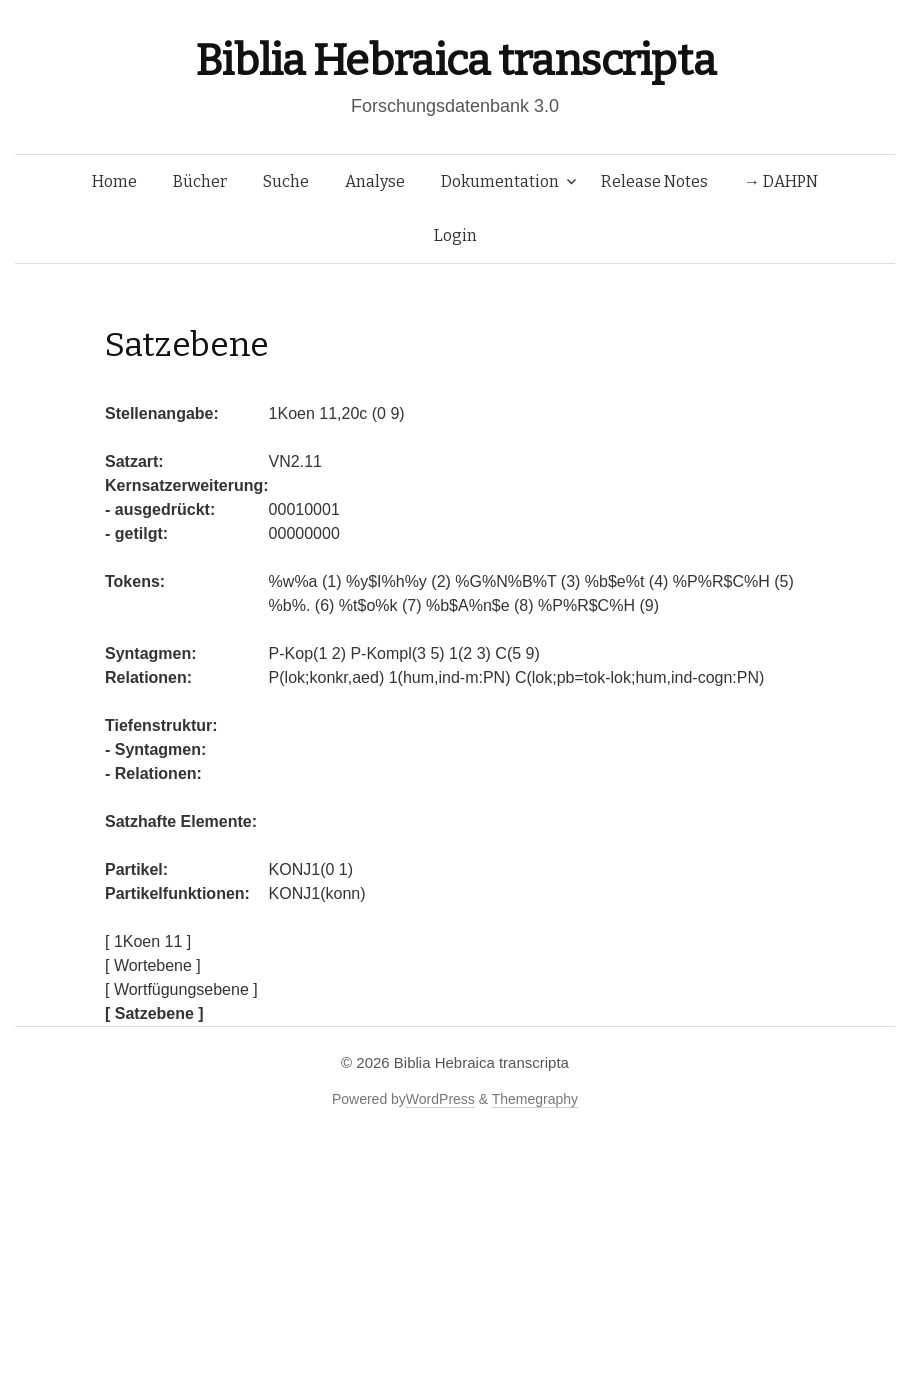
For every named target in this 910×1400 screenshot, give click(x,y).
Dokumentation (500, 181)
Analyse (375, 181)
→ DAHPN (781, 181)
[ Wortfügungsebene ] (181, 989)
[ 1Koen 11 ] (148, 941)
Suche (286, 181)
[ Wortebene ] (153, 965)
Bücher (200, 181)
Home (114, 181)
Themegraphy (535, 1099)
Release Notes (654, 181)
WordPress (440, 1099)
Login (455, 235)
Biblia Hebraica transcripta (455, 60)
